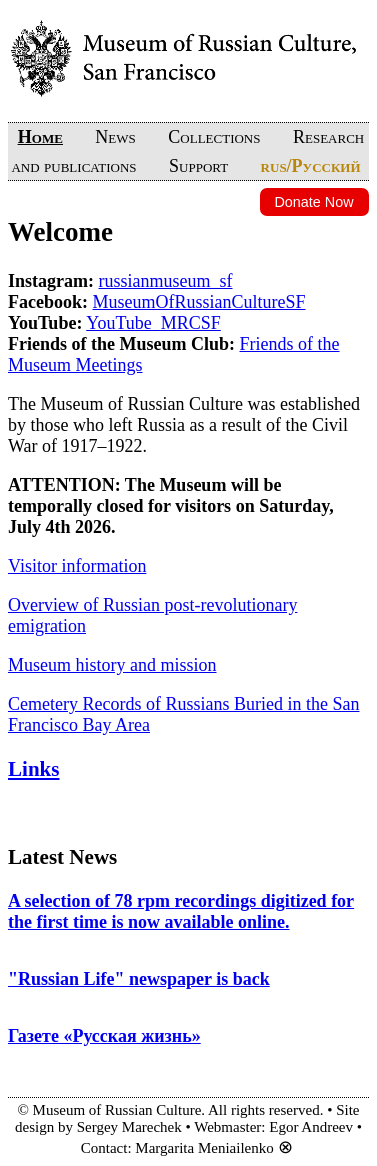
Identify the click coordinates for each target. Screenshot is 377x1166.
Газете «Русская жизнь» (104, 1036)
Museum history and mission (112, 665)
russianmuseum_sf (166, 281)
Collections (214, 137)
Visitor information (77, 566)
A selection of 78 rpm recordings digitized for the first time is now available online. (181, 911)
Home (40, 137)
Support (198, 166)
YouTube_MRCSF (153, 323)
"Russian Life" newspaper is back (139, 979)
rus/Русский (311, 166)
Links (34, 769)
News (115, 137)
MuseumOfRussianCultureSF (199, 302)
